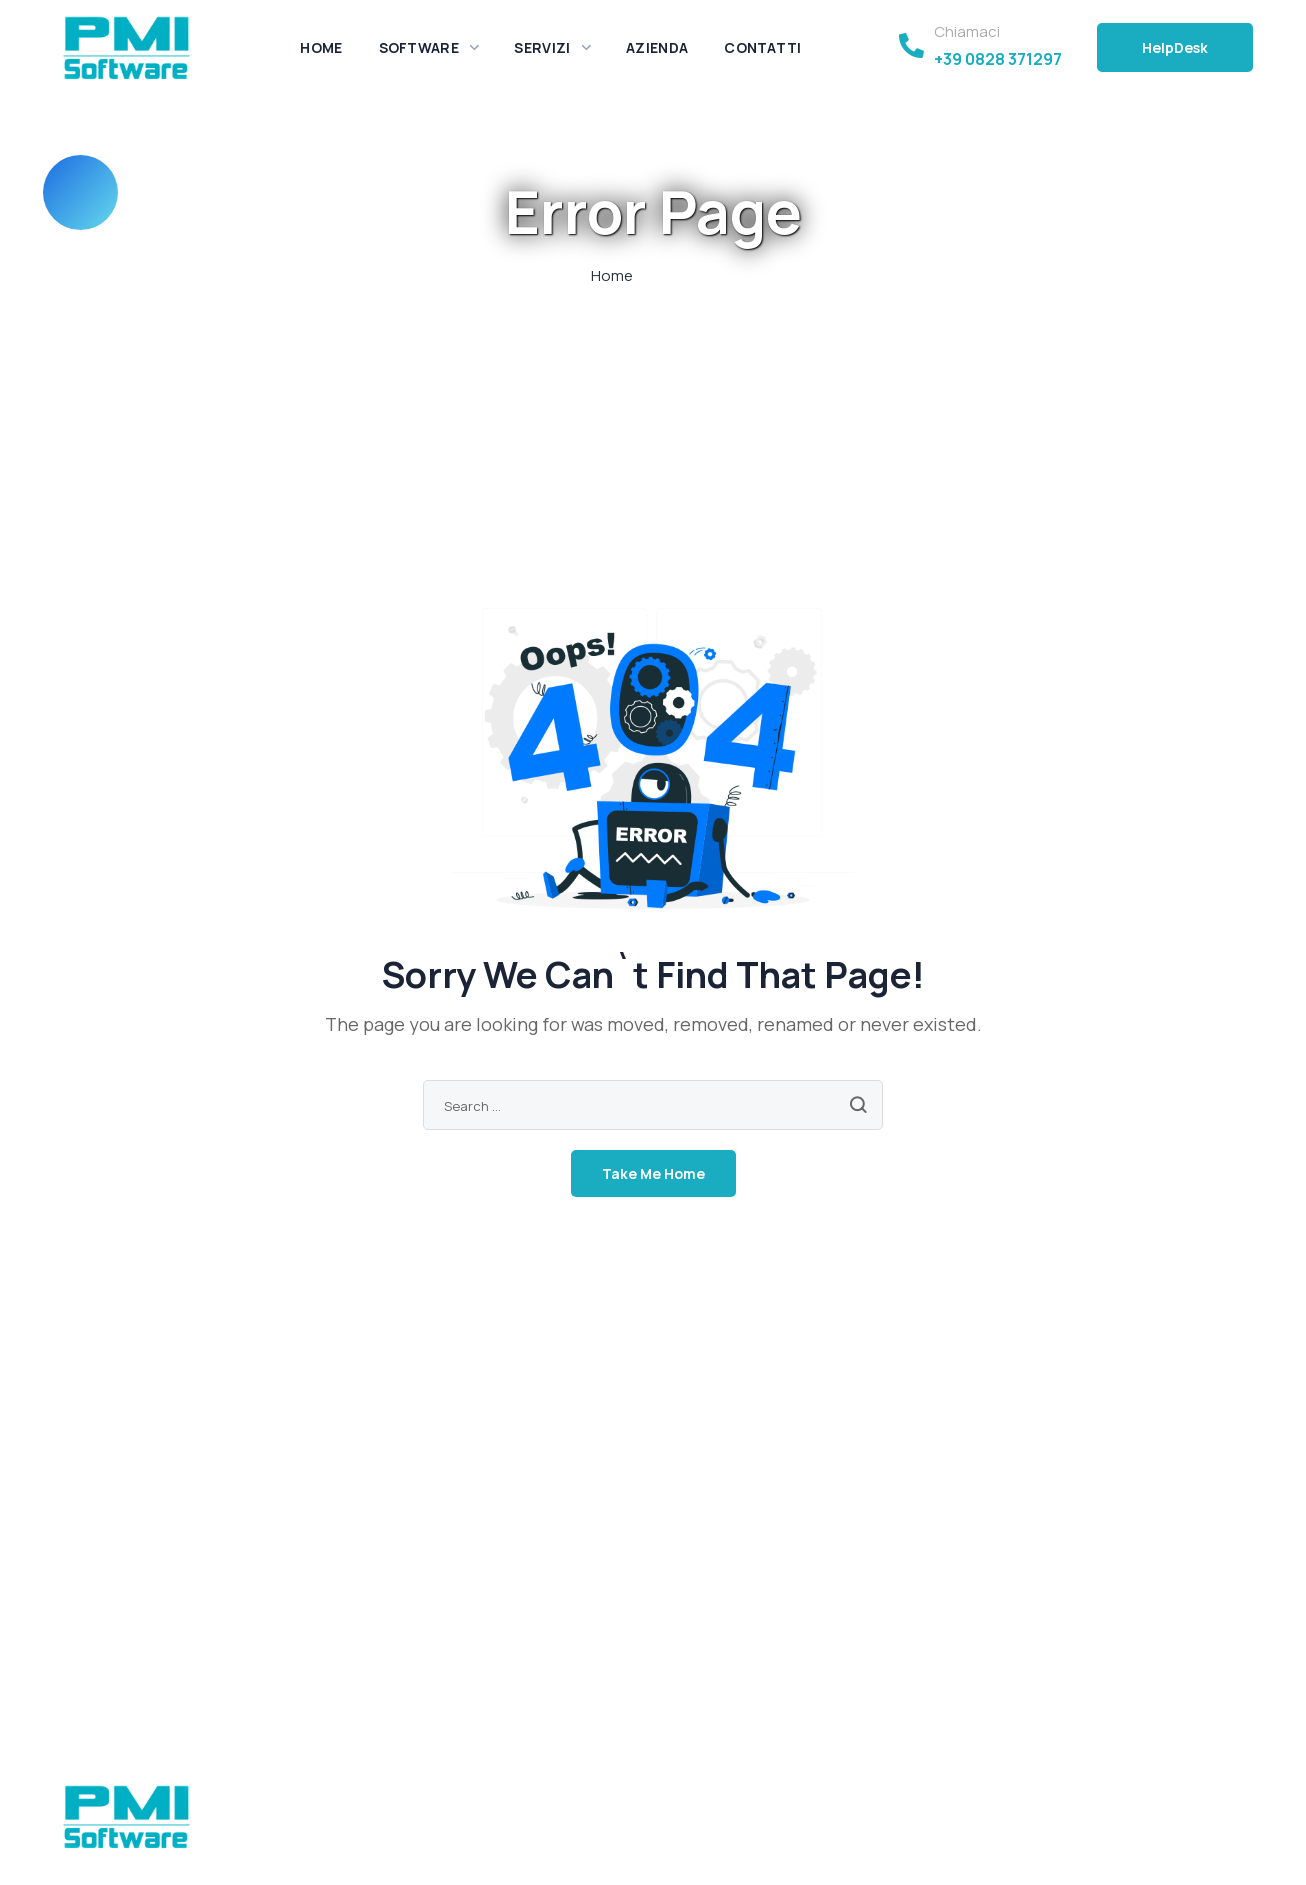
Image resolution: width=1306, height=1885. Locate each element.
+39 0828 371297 (998, 59)
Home (612, 275)
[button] (1175, 47)
